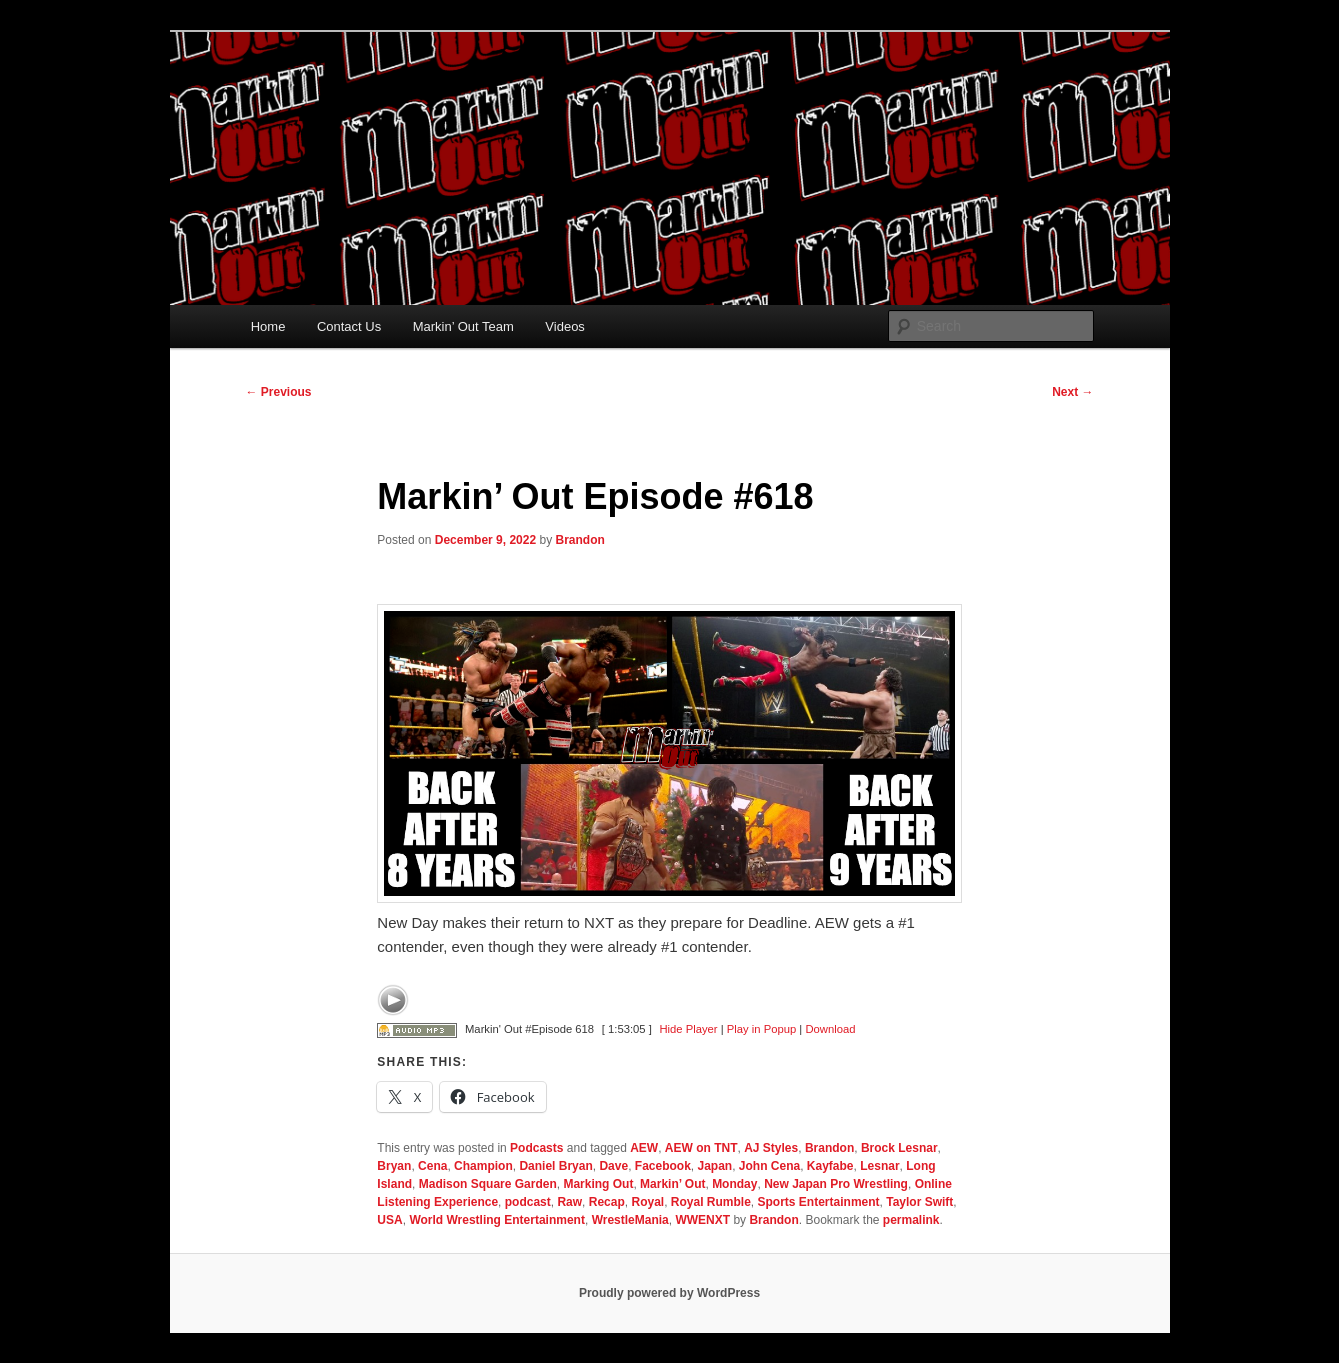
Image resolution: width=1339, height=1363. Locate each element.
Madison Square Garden (488, 1184)
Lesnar (879, 1166)
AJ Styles (771, 1148)
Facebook (663, 1166)
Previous (279, 392)
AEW (644, 1148)
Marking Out (598, 1184)
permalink (911, 1220)
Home (268, 326)
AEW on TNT (701, 1148)
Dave (613, 1166)
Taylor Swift (919, 1202)
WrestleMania (630, 1220)
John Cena (769, 1166)
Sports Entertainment (819, 1202)
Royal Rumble (711, 1202)
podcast (528, 1202)
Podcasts (536, 1148)
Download (830, 1029)
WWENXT (702, 1220)
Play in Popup (761, 1029)
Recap (607, 1202)
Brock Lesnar (899, 1148)
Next (1072, 392)
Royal (647, 1202)
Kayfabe (830, 1166)
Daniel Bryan (555, 1166)
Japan (714, 1166)
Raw (569, 1202)
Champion (483, 1166)
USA (389, 1220)
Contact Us (349, 326)
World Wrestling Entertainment (497, 1220)
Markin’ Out (672, 1184)
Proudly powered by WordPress (669, 1293)
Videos (565, 326)
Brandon (580, 540)
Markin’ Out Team (463, 326)
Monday (734, 1184)
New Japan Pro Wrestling (836, 1184)
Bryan (394, 1166)
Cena (432, 1166)
